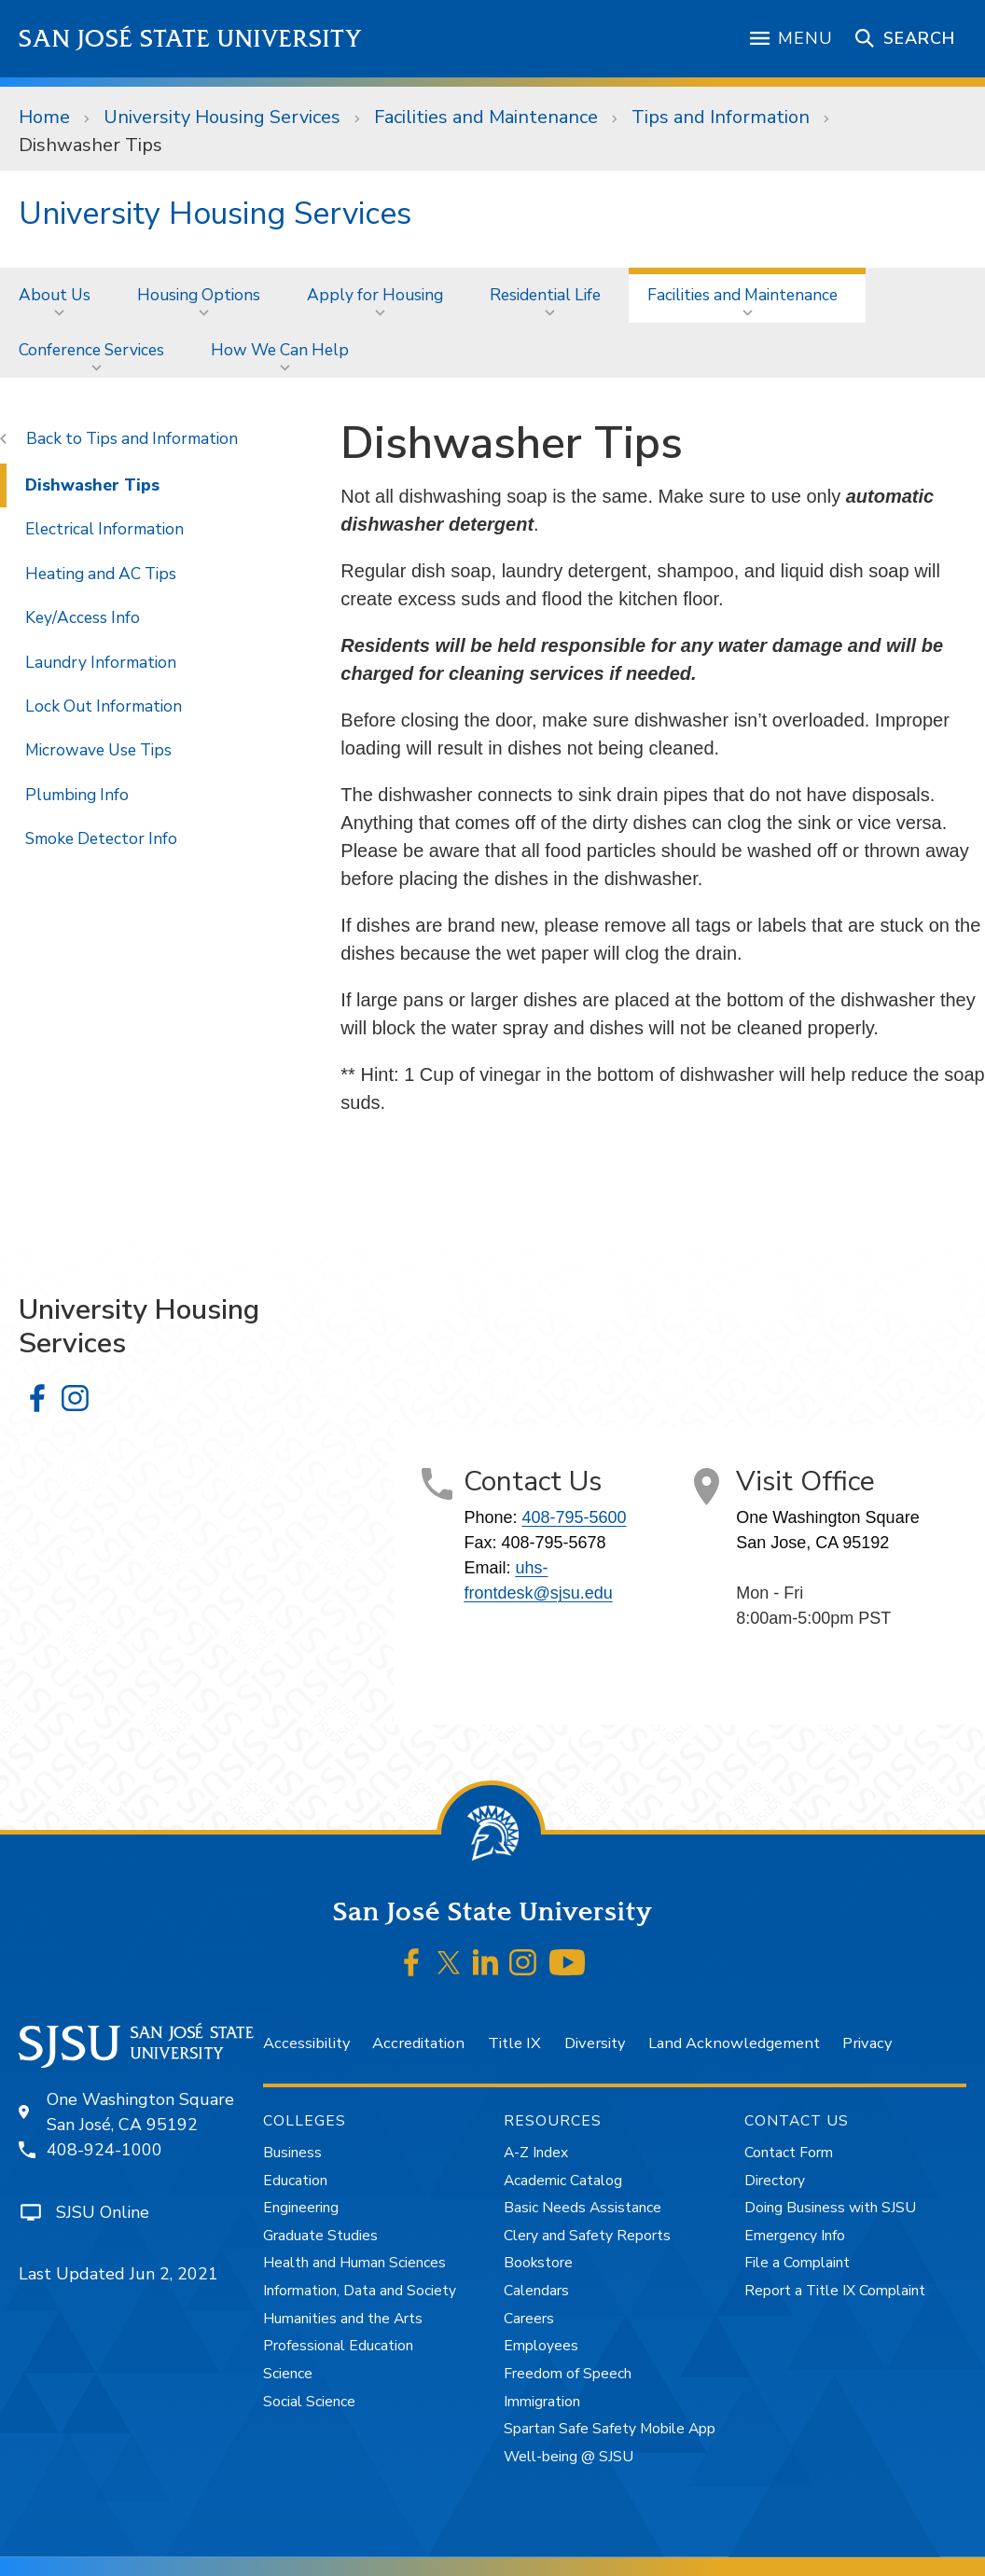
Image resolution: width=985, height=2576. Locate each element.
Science (287, 2373)
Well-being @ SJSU (568, 2456)
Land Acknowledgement (734, 2043)
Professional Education (338, 2345)
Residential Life (545, 295)
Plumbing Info (77, 794)
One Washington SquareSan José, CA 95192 (140, 2112)
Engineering (301, 2207)
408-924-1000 (104, 2150)
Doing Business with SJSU (830, 2207)
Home (44, 117)
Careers (529, 2318)
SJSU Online (102, 2212)
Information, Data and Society (359, 2290)
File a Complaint (797, 2262)
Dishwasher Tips (90, 145)
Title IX (514, 2043)
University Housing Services (222, 117)
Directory (774, 2180)
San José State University (191, 38)
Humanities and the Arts (343, 2318)
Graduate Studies (320, 2235)
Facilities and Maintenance (486, 117)
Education (295, 2180)
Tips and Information (720, 117)
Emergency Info (794, 2235)
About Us (54, 295)
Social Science (309, 2401)
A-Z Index (536, 2152)
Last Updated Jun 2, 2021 (118, 2274)
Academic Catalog (563, 2180)
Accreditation (418, 2043)
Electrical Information (104, 529)
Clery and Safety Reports (587, 2235)
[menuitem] (59, 295)
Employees (541, 2345)
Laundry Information (100, 662)
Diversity (594, 2043)
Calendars (536, 2290)
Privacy (867, 2043)
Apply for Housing (375, 295)
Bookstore (538, 2262)
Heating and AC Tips (100, 573)
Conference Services (91, 350)
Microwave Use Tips (98, 750)
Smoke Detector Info (101, 838)
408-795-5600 (573, 1517)
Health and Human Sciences (354, 2262)
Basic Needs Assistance (582, 2207)
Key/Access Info (82, 617)
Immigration (542, 2401)
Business (292, 2152)
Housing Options (198, 295)
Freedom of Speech (567, 2373)
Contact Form (788, 2152)
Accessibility (306, 2043)
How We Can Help (280, 350)
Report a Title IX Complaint (834, 2290)
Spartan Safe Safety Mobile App (609, 2428)
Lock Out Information (103, 706)
